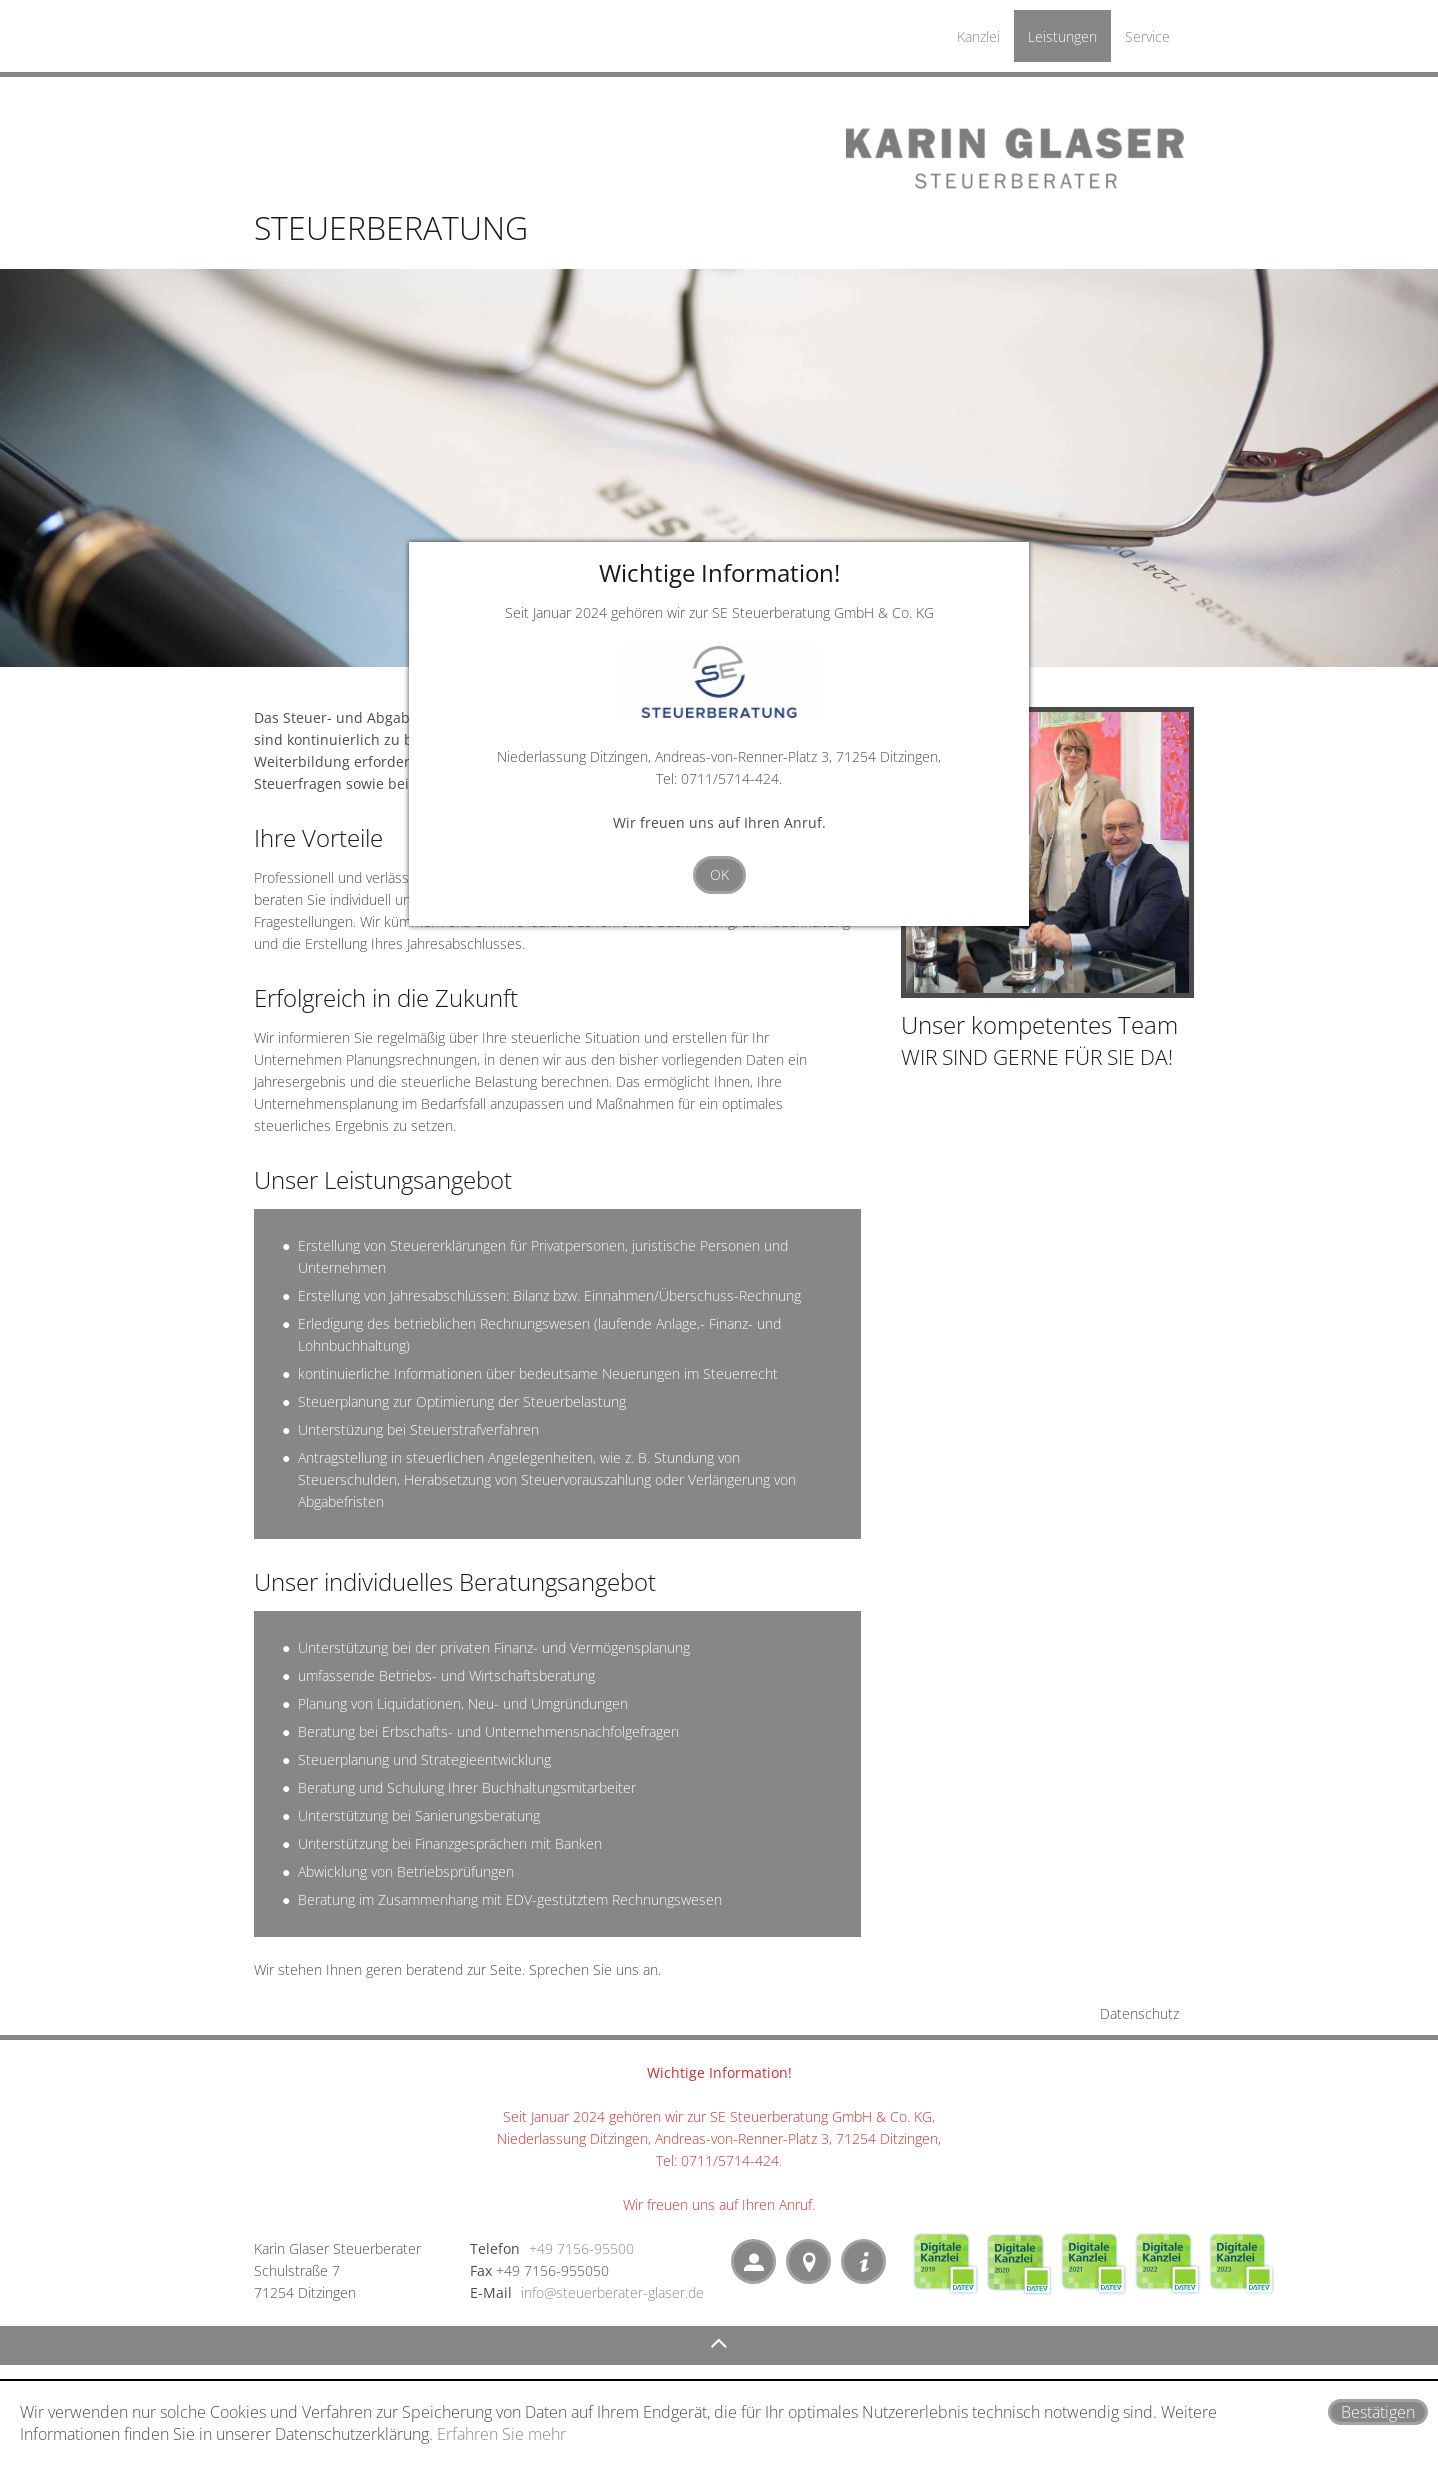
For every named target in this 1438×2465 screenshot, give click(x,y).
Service (1147, 36)
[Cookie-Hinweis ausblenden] (1378, 2412)
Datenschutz (1139, 2013)
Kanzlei (978, 36)
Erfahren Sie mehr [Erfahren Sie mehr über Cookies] (501, 2434)
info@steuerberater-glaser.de (612, 2292)
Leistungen (1062, 36)
